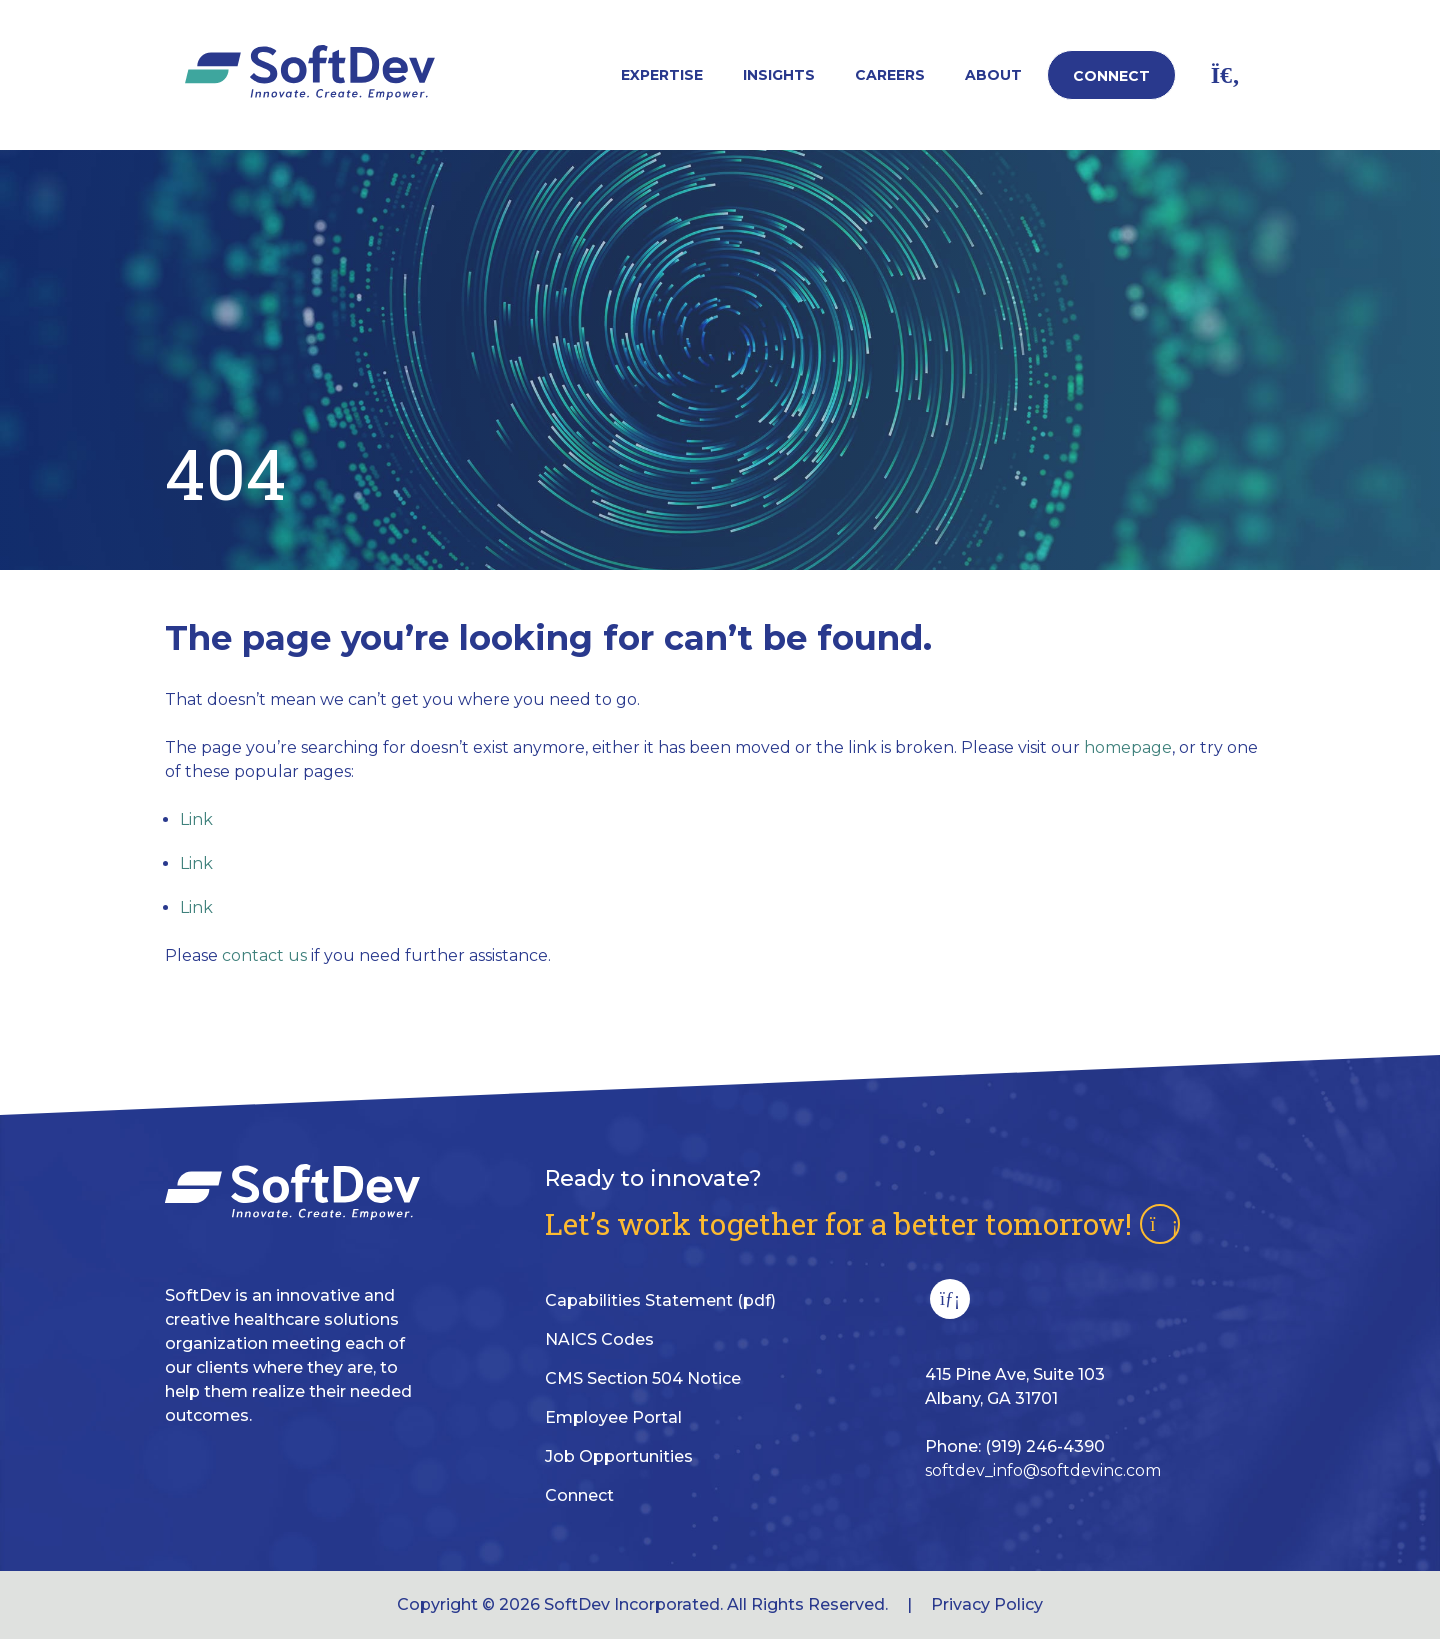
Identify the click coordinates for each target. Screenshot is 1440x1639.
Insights (779, 75)
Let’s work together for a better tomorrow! (862, 1224)
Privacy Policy (987, 1604)
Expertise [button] (662, 75)
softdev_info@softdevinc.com (1043, 1470)
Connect (1111, 76)
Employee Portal (613, 1417)
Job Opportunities (619, 1456)
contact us (264, 955)
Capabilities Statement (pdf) (660, 1300)
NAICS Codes (599, 1339)
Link (196, 819)
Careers (890, 75)
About (993, 75)
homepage (1128, 747)
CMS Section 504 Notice (643, 1378)
